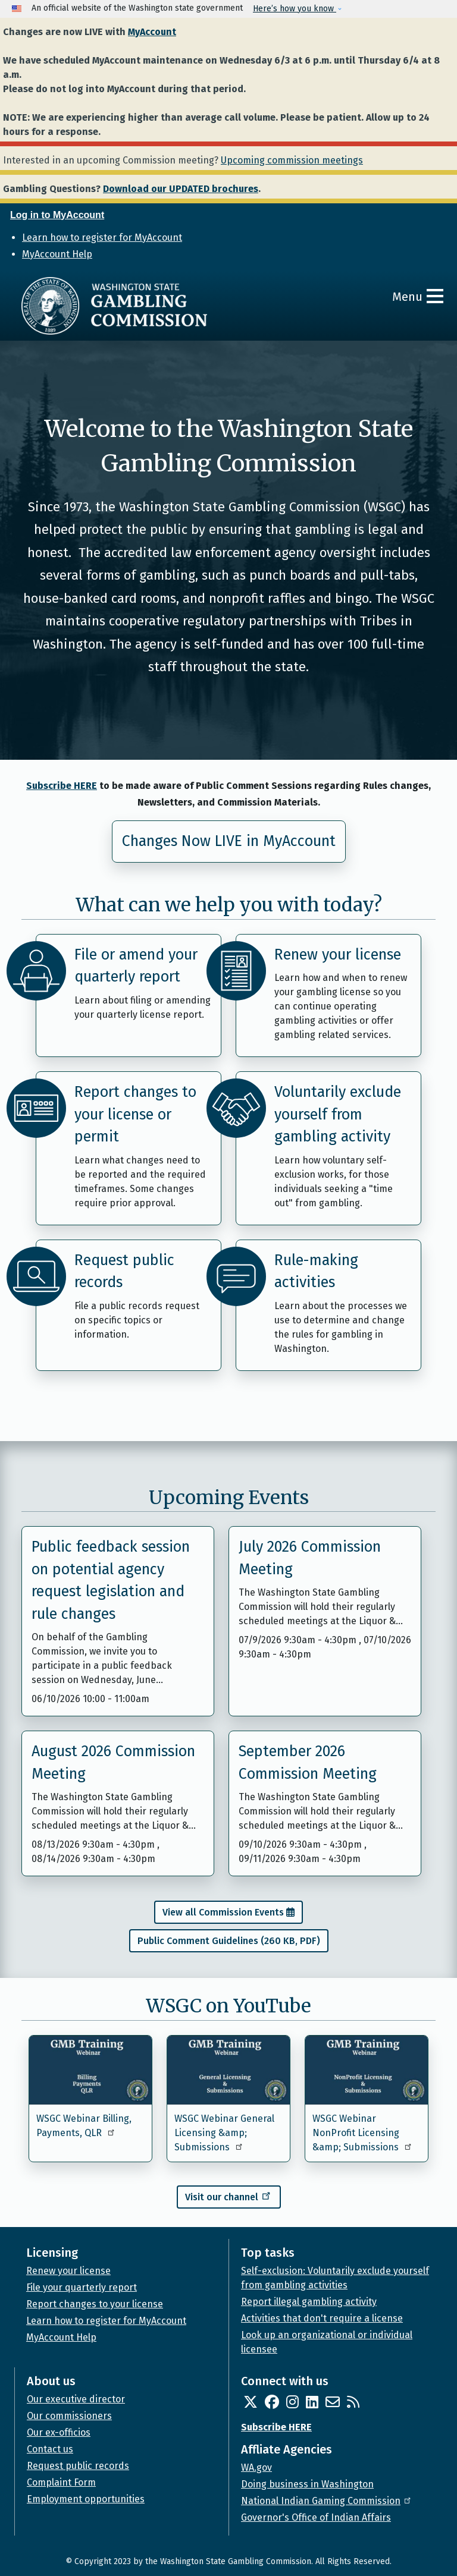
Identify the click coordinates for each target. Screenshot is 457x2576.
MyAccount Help (57, 254)
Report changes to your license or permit (135, 1114)
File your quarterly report (81, 2287)
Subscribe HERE (61, 785)
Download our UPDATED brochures (180, 188)
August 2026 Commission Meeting (113, 1763)
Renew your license (337, 955)
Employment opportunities (86, 2499)
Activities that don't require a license (322, 2318)
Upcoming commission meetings (292, 160)
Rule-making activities (316, 1271)
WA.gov (256, 2467)
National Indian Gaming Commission (326, 2500)
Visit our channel (229, 2195)
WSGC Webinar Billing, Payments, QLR (84, 2125)
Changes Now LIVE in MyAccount (229, 841)
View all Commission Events (223, 1912)
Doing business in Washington (307, 2484)
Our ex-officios (58, 2432)
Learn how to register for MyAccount (102, 237)
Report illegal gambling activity (309, 2301)
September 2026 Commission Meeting (308, 1763)
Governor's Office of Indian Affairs (316, 2517)
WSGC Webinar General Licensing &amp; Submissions (224, 2133)
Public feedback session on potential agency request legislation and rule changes (111, 1580)
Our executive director (76, 2399)
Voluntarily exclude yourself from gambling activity (337, 1114)
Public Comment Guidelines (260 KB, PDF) (228, 1940)
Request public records (124, 1271)
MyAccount (152, 31)
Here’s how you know (294, 9)
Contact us (50, 2449)
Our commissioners (69, 2415)
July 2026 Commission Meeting (310, 1558)
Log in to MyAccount (57, 215)
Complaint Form (61, 2482)
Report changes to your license (94, 2304)
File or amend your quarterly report (136, 966)
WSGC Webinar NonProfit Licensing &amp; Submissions (362, 2133)
